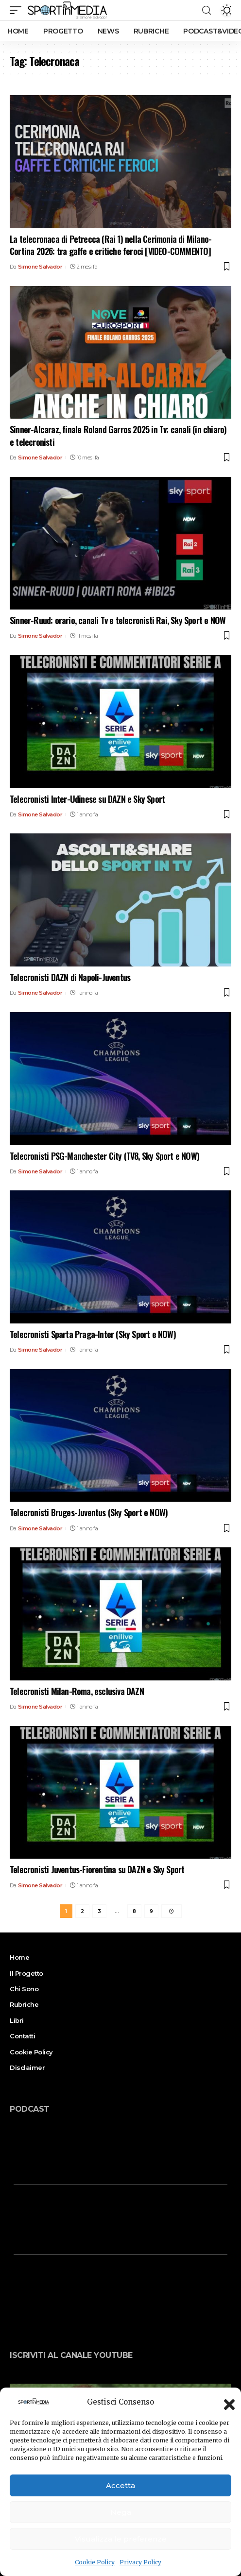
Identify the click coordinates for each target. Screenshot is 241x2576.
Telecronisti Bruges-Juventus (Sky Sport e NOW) (89, 1512)
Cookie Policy (95, 2562)
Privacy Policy (140, 2562)
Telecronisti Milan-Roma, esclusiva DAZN (77, 1691)
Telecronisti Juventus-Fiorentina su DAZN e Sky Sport (97, 1869)
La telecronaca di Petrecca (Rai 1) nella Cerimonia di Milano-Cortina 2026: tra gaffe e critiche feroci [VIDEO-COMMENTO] (110, 245)
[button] (226, 2402)
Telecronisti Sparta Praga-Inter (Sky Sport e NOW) (93, 1334)
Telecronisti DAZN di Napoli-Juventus (70, 977)
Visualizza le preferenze (121, 2538)
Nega (120, 2512)
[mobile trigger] (18, 10)
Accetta (120, 2485)
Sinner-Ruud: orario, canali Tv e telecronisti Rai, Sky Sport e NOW (117, 620)
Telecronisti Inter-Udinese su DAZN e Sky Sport (87, 799)
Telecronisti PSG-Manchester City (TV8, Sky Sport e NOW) (104, 1156)
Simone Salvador (40, 266)
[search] (206, 10)
